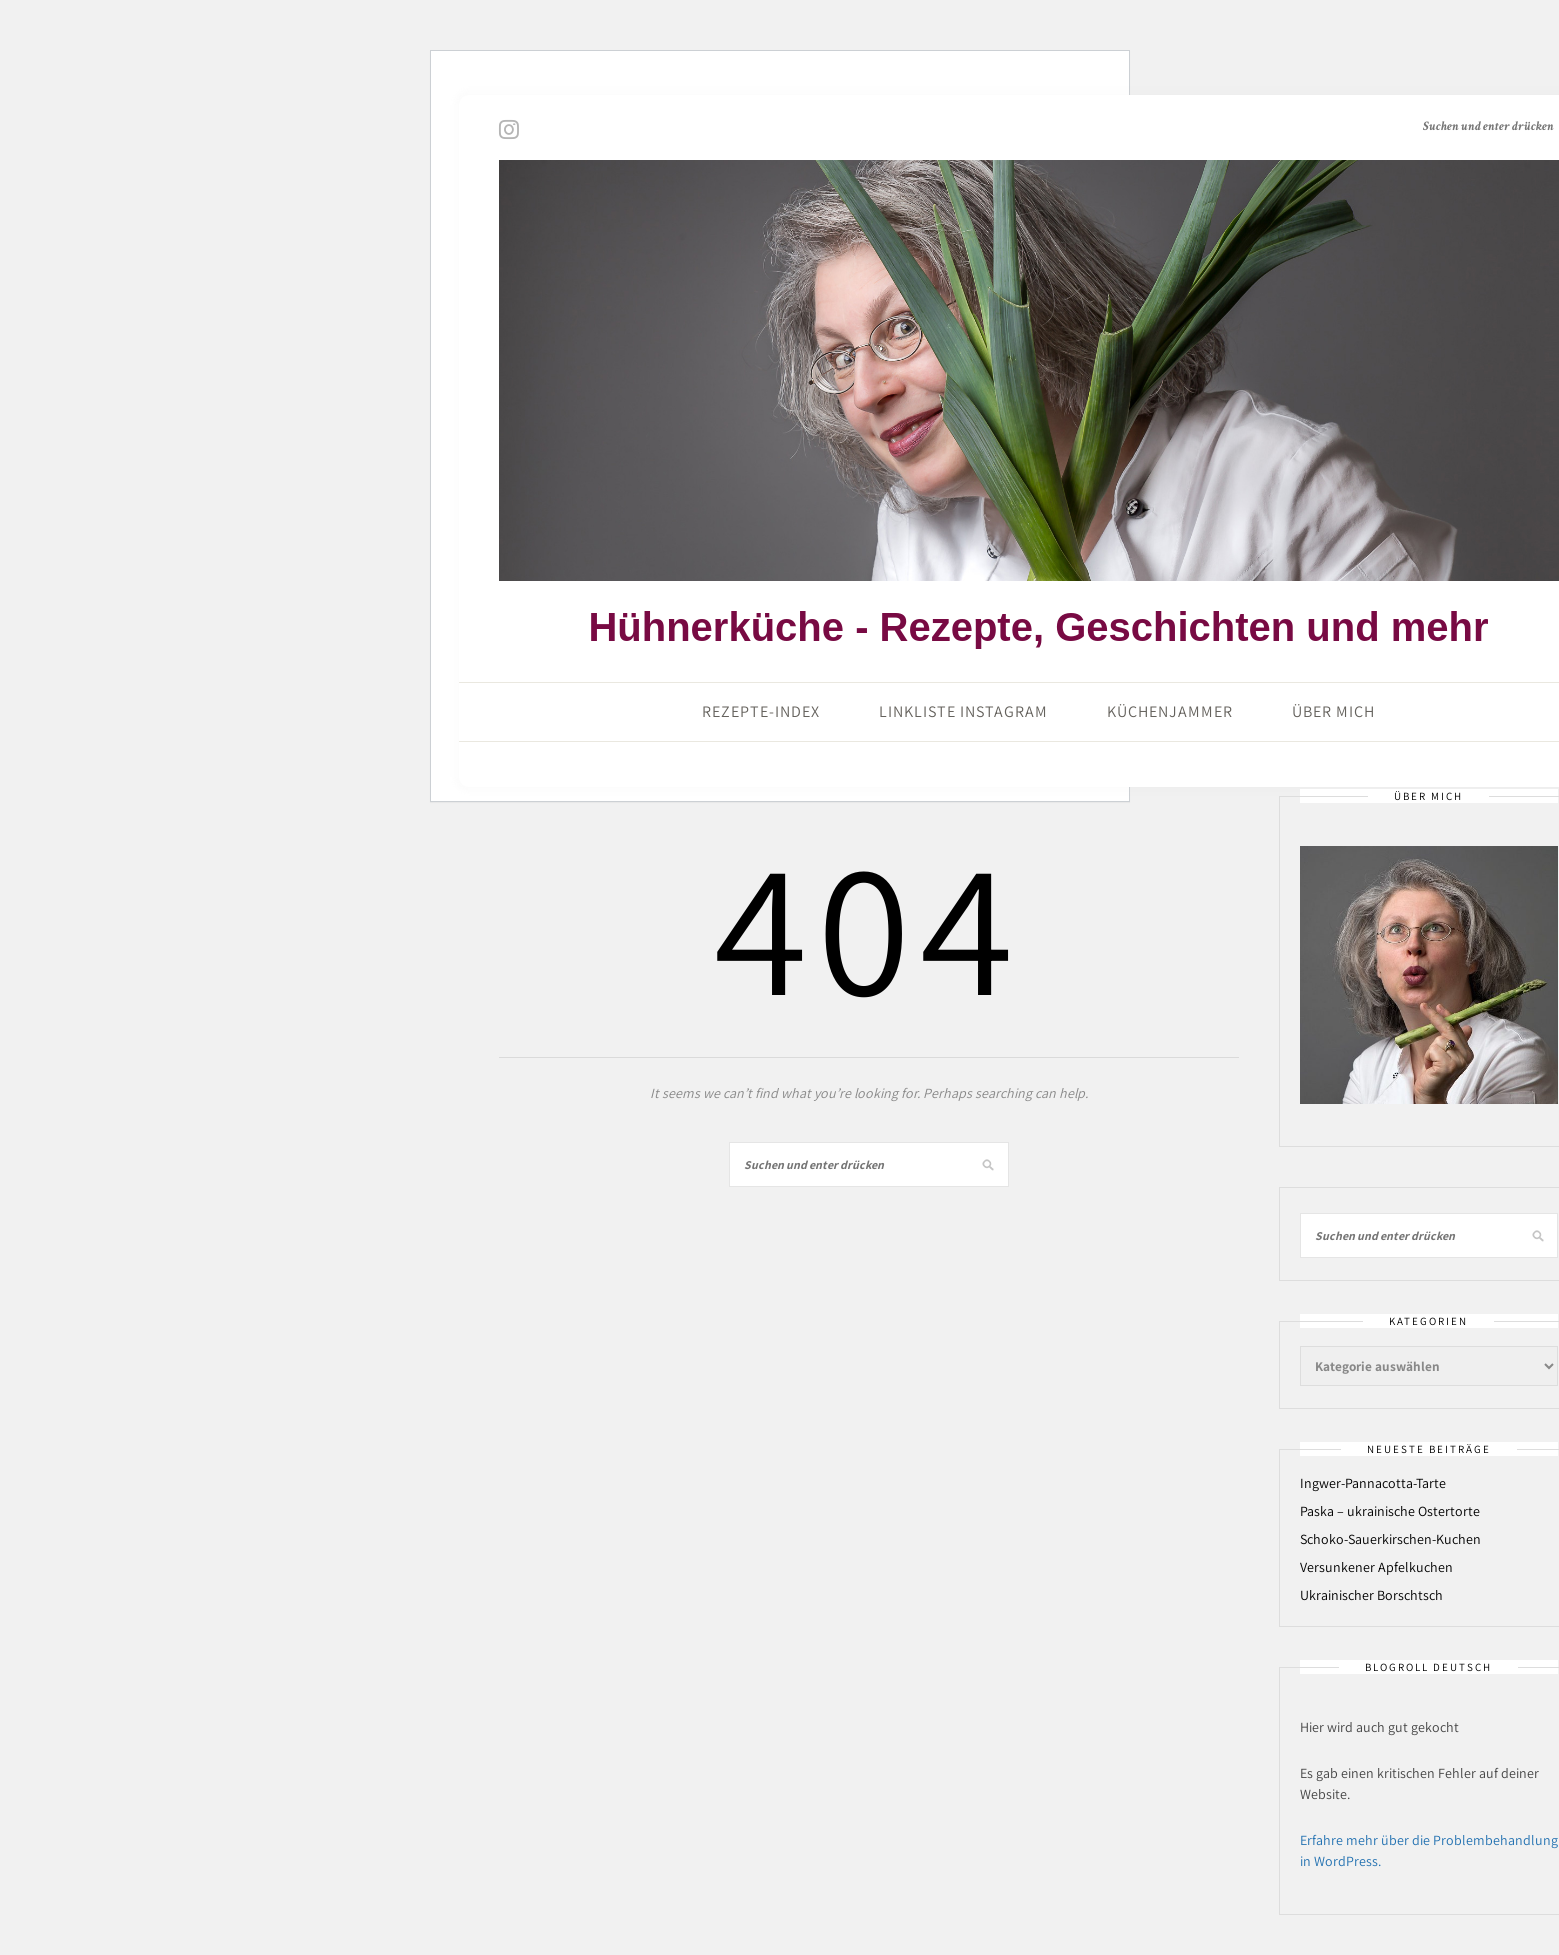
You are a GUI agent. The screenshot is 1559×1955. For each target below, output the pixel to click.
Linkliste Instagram (963, 711)
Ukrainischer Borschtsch (1371, 1595)
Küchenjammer (1170, 711)
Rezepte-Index (761, 711)
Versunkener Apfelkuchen (1376, 1567)
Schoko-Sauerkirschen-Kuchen (1390, 1539)
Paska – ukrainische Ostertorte (1390, 1511)
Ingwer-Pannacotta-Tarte (1373, 1483)
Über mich (1333, 711)
